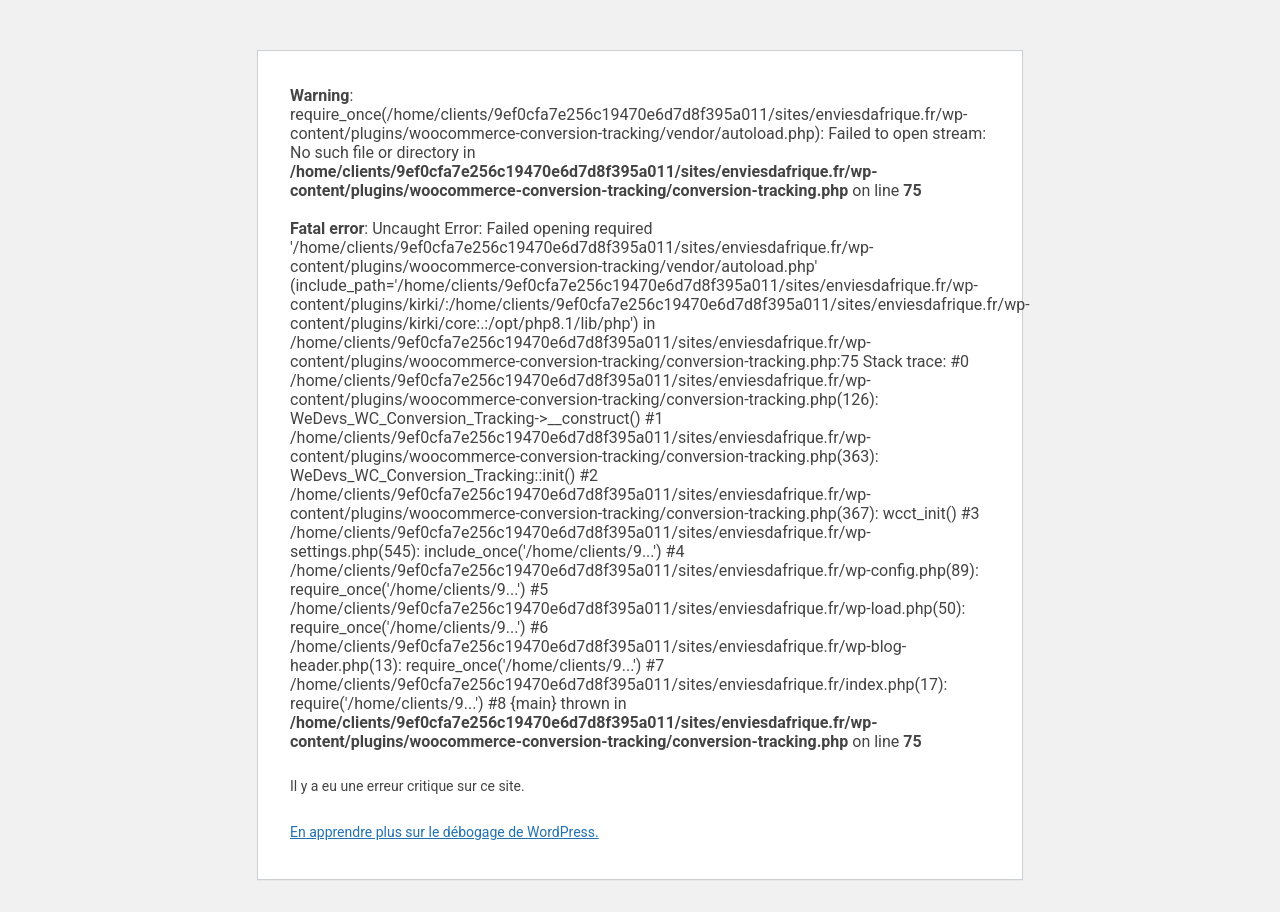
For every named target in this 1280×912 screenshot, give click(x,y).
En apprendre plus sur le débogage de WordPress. (444, 832)
